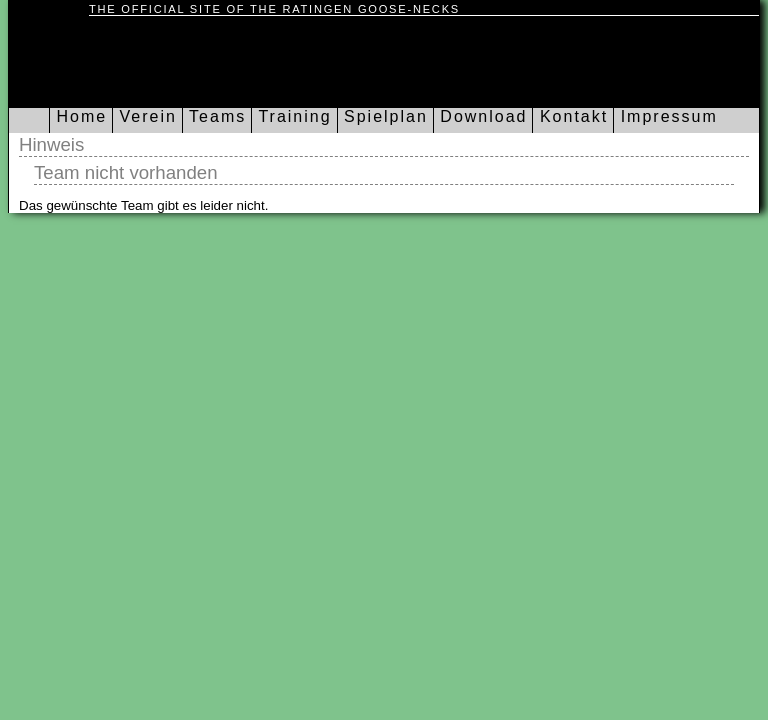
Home (78, 116)
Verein (145, 116)
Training (291, 116)
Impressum (666, 116)
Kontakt (570, 116)
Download (481, 116)
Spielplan (383, 116)
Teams (214, 116)
